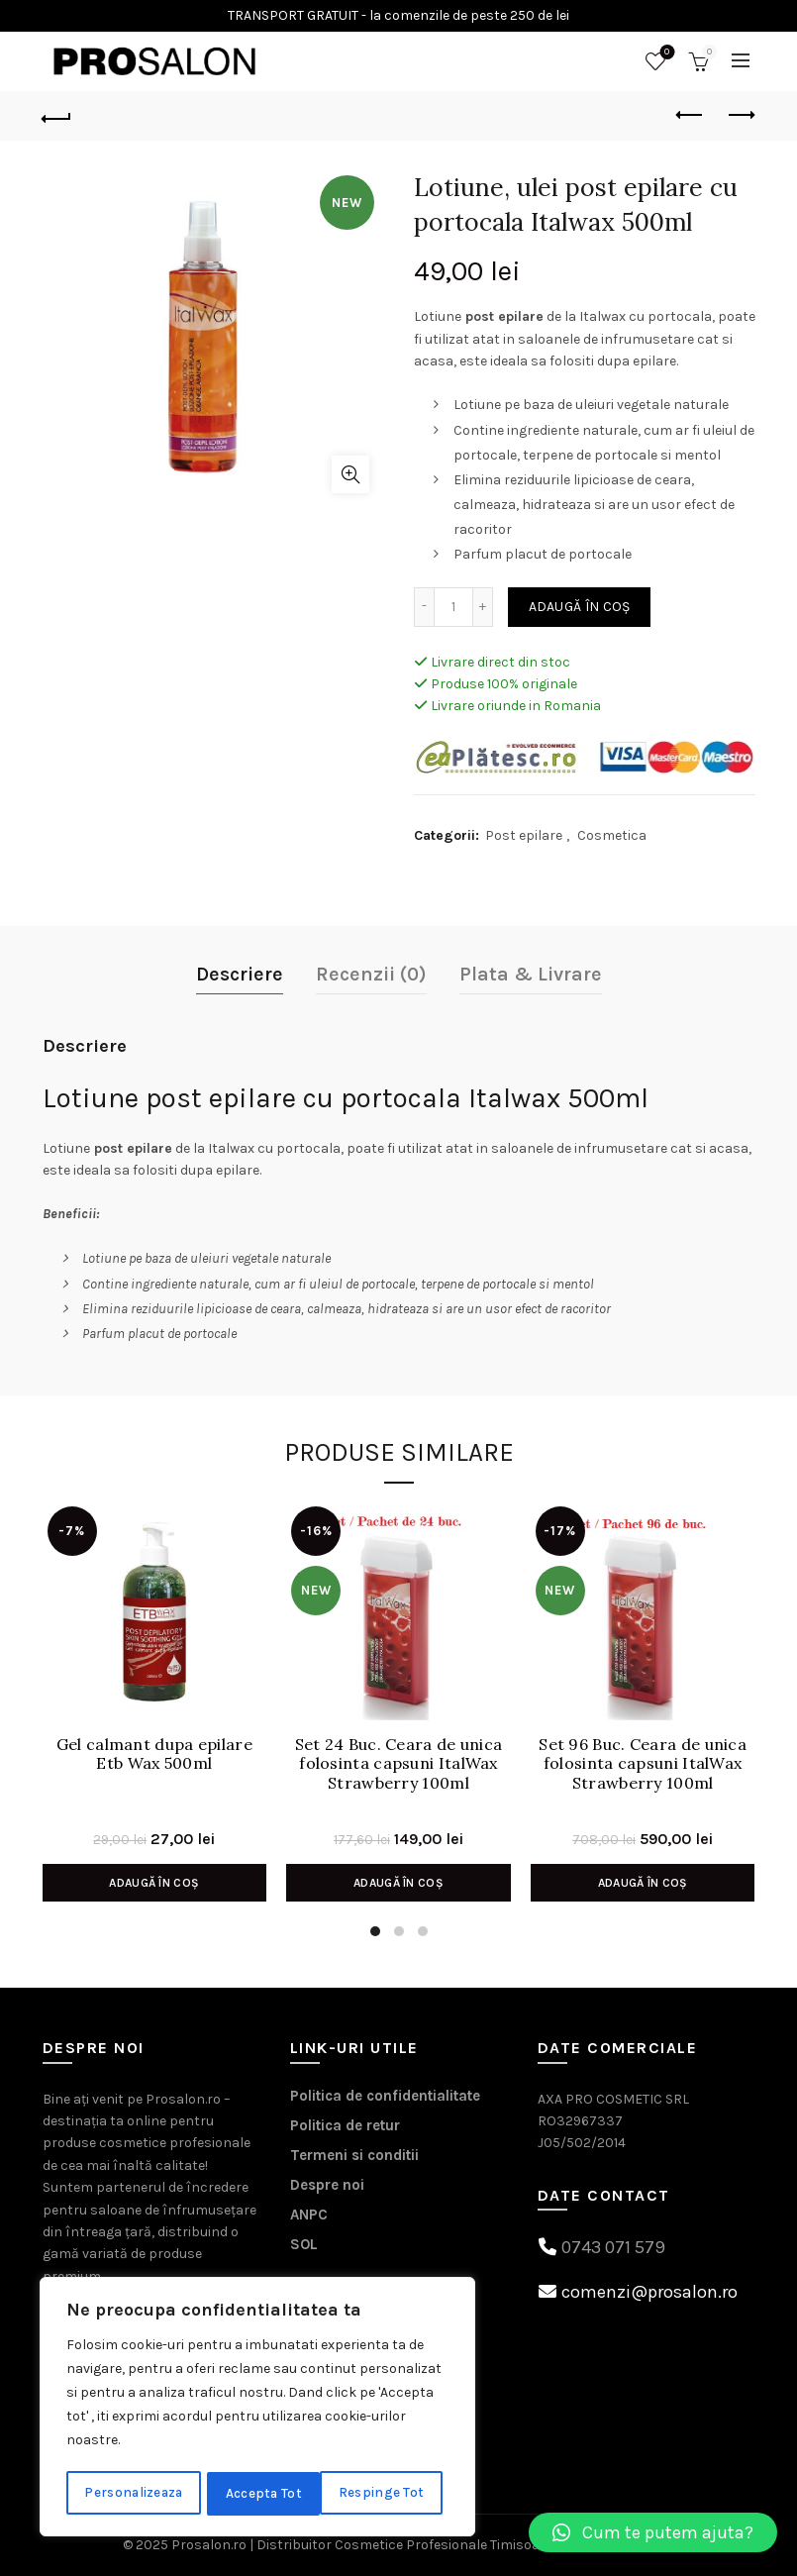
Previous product (690, 115)
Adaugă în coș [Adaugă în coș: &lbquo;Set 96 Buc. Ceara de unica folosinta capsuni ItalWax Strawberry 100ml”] (643, 1883)
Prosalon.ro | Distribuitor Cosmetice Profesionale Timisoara (362, 2544)
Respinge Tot (270, 2493)
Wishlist (664, 53)
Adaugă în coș (580, 606)
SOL (304, 2244)
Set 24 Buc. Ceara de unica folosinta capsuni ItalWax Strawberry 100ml (399, 1763)
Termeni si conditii (354, 2155)
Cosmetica (612, 835)
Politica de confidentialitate (385, 2096)
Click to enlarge (350, 474)
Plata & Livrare (530, 974)
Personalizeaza (134, 2493)
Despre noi (327, 2185)
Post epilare (523, 835)
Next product (740, 115)
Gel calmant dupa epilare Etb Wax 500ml (154, 1754)
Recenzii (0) (371, 974)
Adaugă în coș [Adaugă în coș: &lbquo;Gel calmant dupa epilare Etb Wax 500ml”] (154, 1883)
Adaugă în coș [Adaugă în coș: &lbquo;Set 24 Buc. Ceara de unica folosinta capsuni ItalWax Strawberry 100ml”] (398, 1883)
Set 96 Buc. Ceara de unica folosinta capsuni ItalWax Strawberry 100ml (643, 1763)
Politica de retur (345, 2125)
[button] (653, 2532)
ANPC (309, 2214)
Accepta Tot (393, 2493)
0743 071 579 (613, 2247)
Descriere (239, 974)
